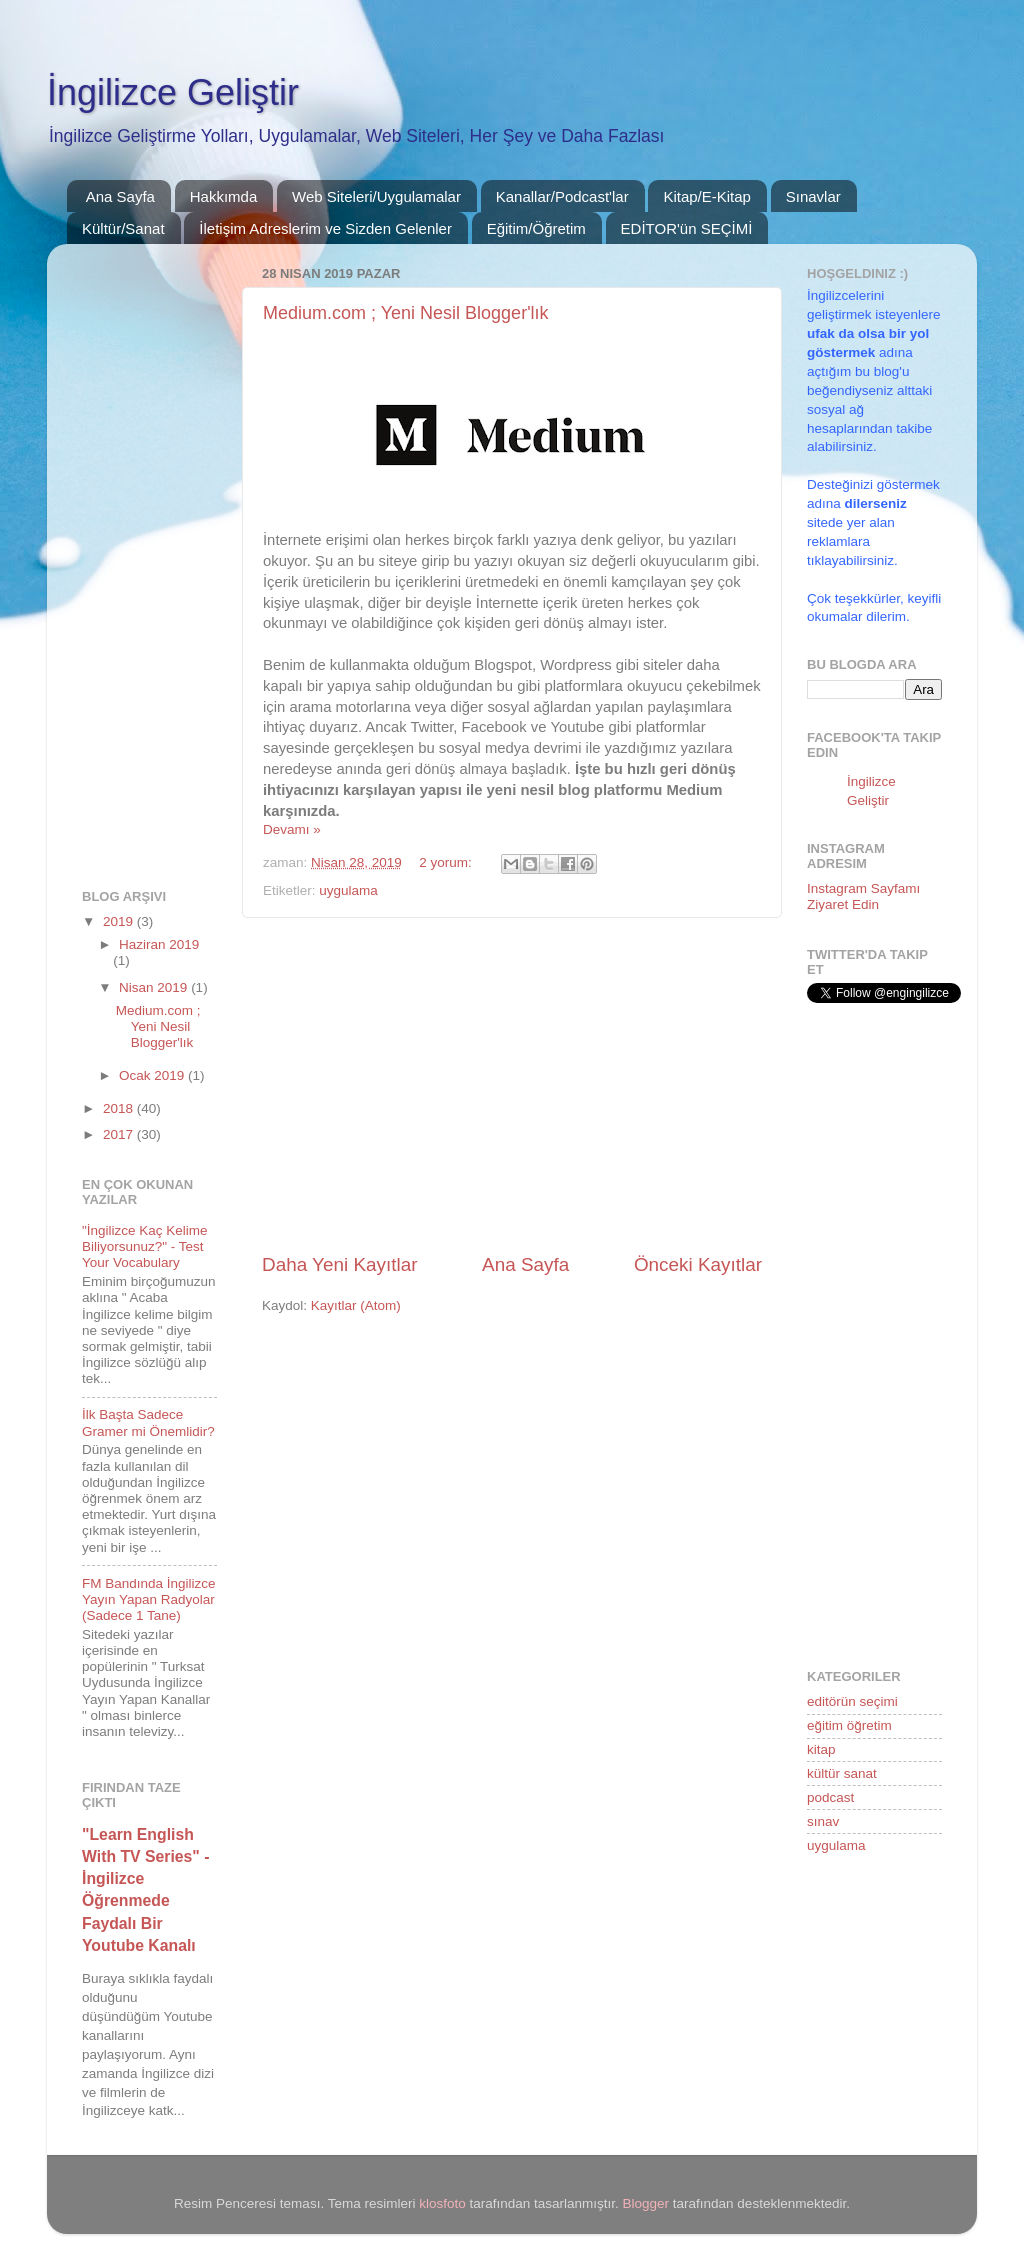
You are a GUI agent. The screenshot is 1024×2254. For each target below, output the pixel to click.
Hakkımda (224, 196)
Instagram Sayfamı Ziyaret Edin (863, 896)
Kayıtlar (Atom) (356, 1305)
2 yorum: (447, 862)
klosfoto (442, 2203)
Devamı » (292, 829)
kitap (821, 1749)
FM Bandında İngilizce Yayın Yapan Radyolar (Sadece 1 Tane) (149, 1599)
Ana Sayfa (120, 196)
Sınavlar (813, 196)
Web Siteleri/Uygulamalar (376, 196)
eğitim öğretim (849, 1725)
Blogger (646, 2203)
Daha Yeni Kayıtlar (339, 1264)
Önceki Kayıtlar (698, 1264)
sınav (823, 1821)
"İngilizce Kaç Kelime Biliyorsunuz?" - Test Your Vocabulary (145, 1246)
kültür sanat (842, 1773)
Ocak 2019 (153, 1075)
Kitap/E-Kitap (707, 196)
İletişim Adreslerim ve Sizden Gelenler (325, 228)
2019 (120, 921)
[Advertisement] (512, 1085)
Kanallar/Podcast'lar (562, 196)
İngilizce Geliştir (173, 92)
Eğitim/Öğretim (536, 228)
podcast (830, 1797)
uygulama (348, 890)
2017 (120, 1134)
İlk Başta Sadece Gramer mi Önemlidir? (148, 1422)
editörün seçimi (852, 1701)
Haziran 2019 (159, 944)
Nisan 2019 (155, 987)
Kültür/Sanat (123, 228)
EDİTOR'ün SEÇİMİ (687, 228)
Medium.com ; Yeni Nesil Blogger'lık (406, 313)
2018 (120, 1108)
